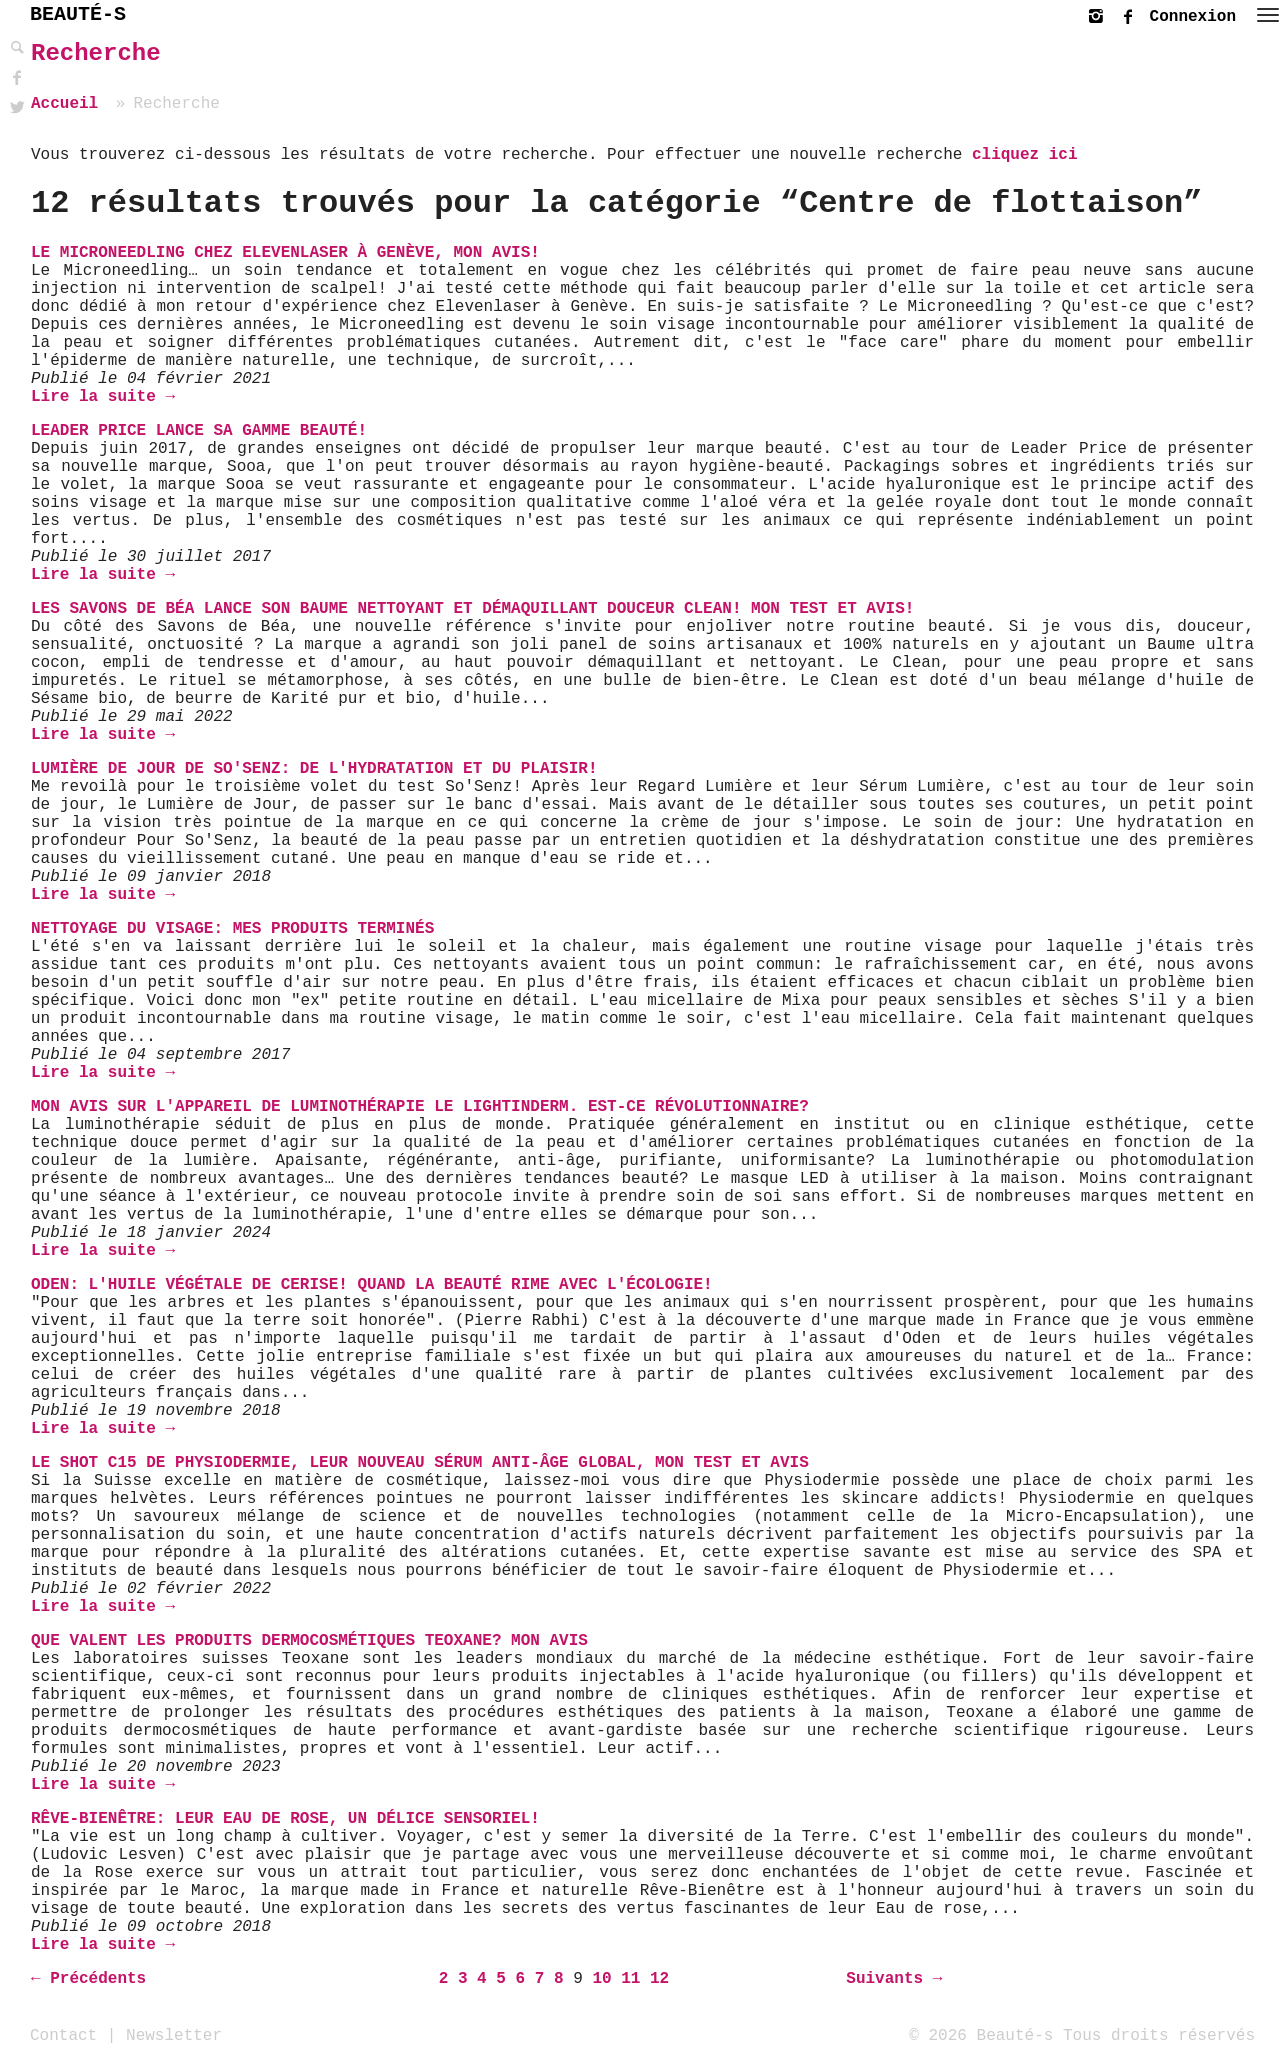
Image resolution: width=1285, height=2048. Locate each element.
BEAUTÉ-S (78, 14)
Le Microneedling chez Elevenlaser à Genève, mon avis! (285, 253)
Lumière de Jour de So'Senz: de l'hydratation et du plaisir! (314, 769)
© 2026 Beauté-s (981, 2035)
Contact (63, 2035)
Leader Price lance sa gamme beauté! (199, 431)
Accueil (64, 104)
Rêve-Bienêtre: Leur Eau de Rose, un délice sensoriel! (285, 1819)
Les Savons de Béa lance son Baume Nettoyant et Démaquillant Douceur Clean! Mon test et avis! (472, 609)
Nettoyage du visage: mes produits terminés (232, 929)
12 (659, 1979)
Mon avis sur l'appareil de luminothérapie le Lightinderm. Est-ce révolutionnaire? (420, 1107)
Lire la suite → (103, 397)
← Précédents (88, 1979)
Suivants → (894, 1979)
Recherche (96, 53)
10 (601, 1979)
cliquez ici (1025, 155)
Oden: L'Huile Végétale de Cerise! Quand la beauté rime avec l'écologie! (372, 1285)
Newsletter (174, 2035)
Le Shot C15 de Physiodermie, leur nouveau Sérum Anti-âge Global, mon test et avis (420, 1463)
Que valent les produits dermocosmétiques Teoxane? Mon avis (309, 1641)
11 (630, 1979)
